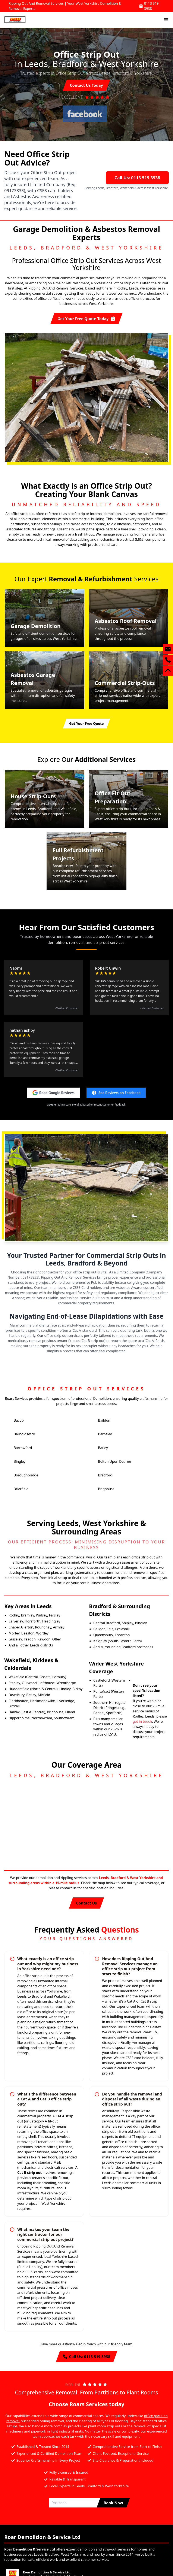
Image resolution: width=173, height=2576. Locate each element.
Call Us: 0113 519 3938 (137, 178)
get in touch (142, 1721)
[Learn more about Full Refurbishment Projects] (86, 861)
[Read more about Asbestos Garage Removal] (44, 680)
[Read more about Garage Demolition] (44, 618)
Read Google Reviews (53, 1092)
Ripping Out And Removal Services (56, 288)
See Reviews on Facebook (116, 1092)
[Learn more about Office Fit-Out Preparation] (128, 799)
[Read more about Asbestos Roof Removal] (128, 618)
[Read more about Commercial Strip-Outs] (128, 680)
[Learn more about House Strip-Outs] (44, 799)
